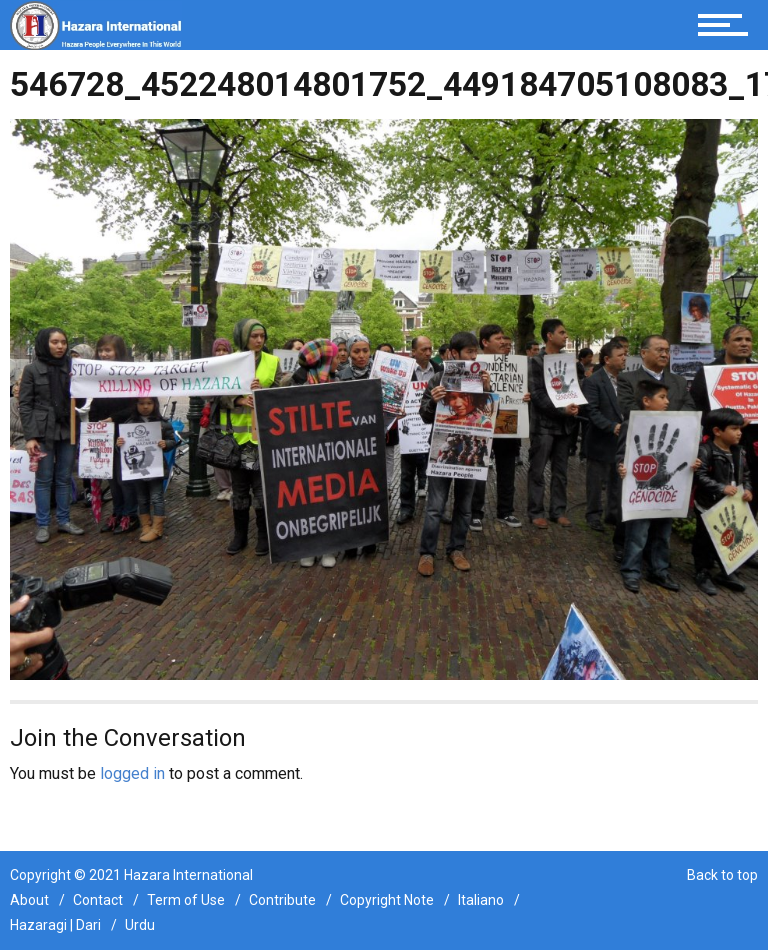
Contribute (282, 900)
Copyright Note (387, 900)
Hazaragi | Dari (55, 925)
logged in (132, 773)
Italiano (481, 900)
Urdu (140, 925)
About (29, 900)
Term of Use (186, 900)
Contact (98, 900)
